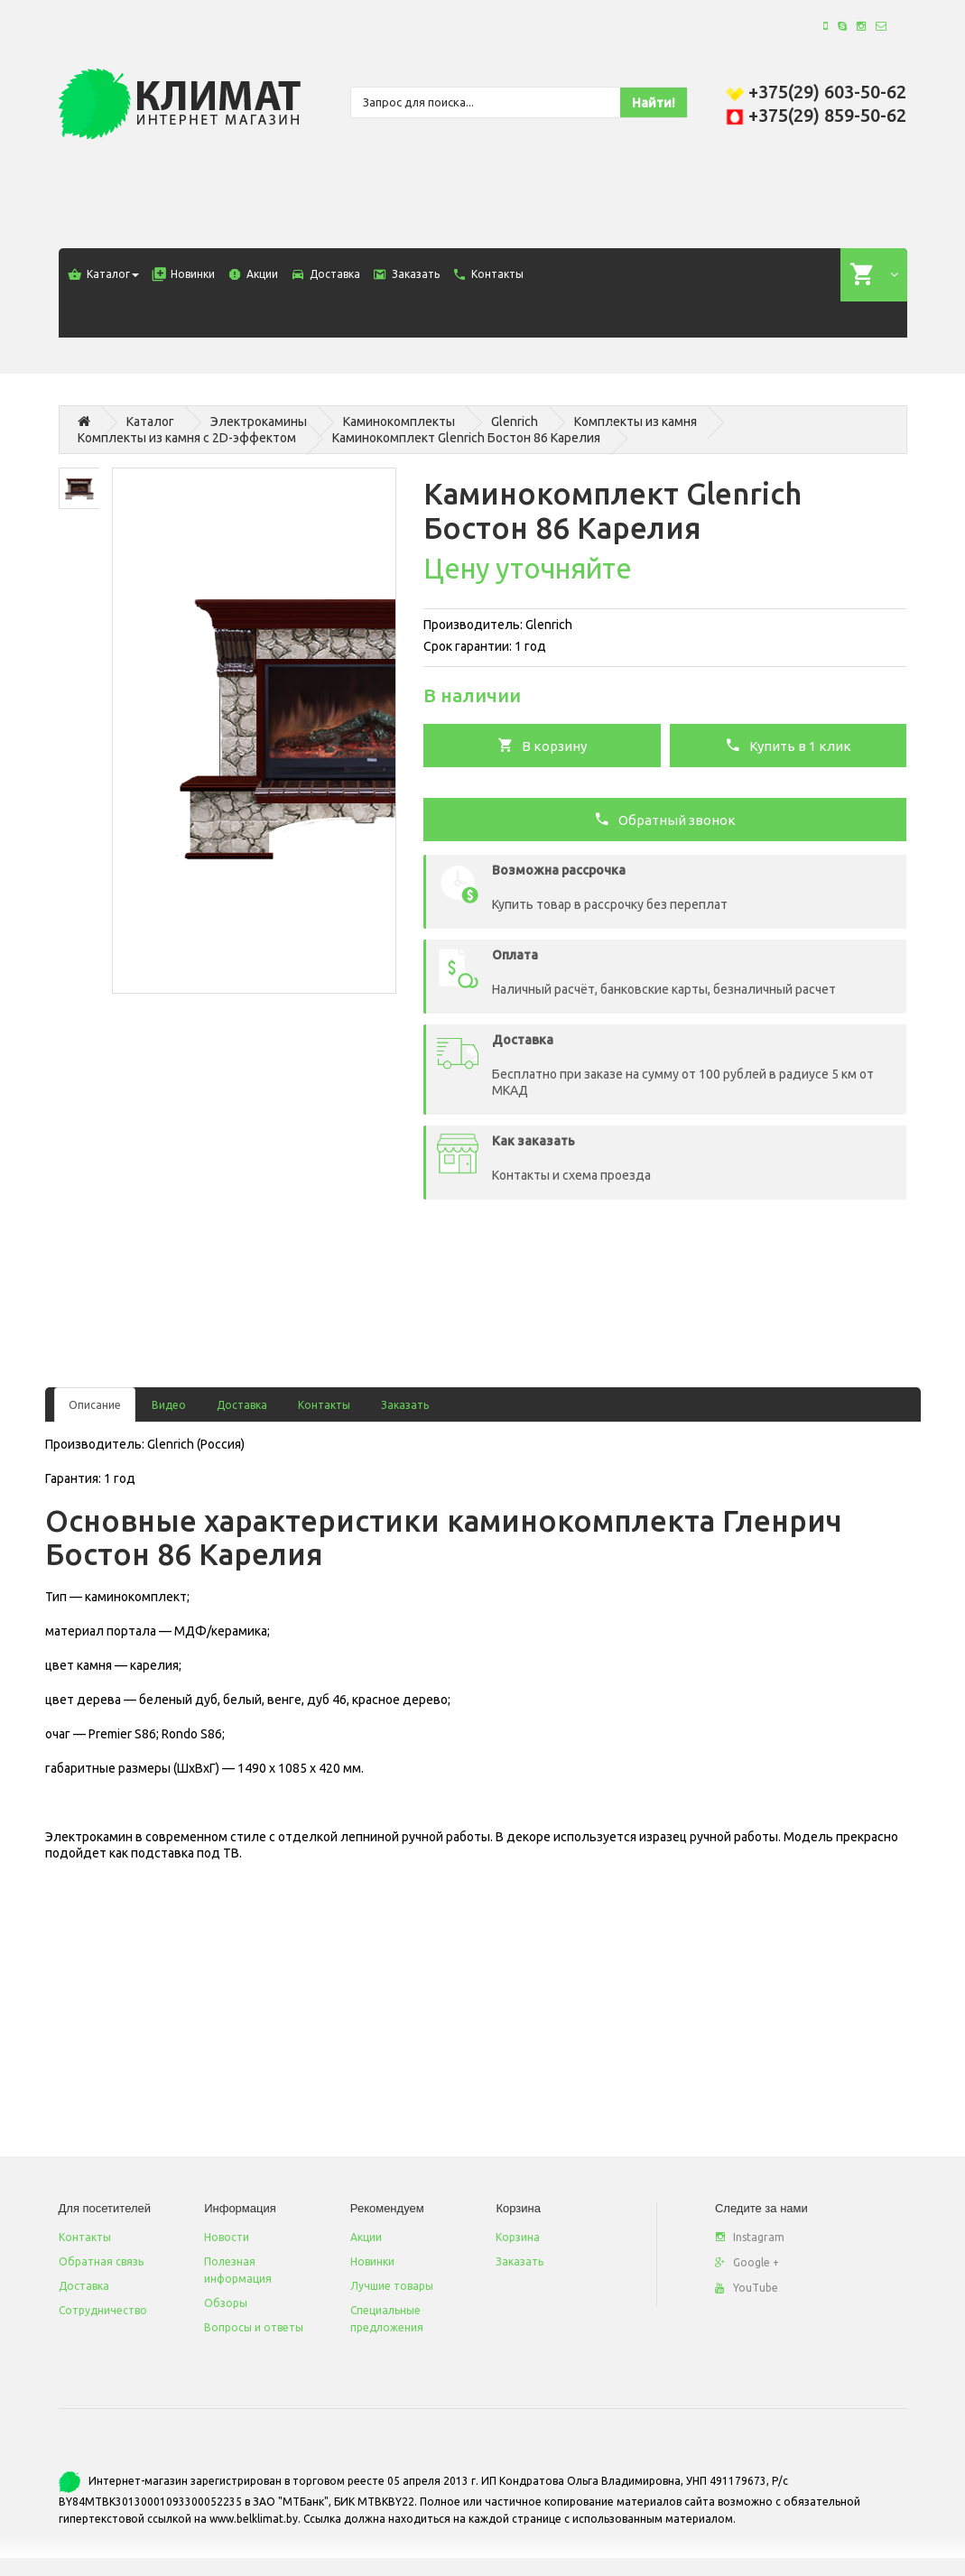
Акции (366, 2237)
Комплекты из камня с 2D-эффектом (187, 438)
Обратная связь (101, 2261)
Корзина (518, 2237)
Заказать (405, 1405)
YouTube (746, 2287)
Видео (169, 1405)
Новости (226, 2237)
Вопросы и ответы (253, 2327)
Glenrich (514, 421)
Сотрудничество (103, 2310)
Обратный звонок (665, 819)
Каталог (150, 421)
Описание (95, 1405)
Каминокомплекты (399, 421)
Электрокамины (258, 421)
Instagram (749, 2237)
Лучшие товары (391, 2286)
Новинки (372, 2261)
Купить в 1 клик (788, 745)
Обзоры (225, 2303)
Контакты (324, 1405)
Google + (747, 2262)
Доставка (242, 1405)
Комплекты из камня (635, 421)
